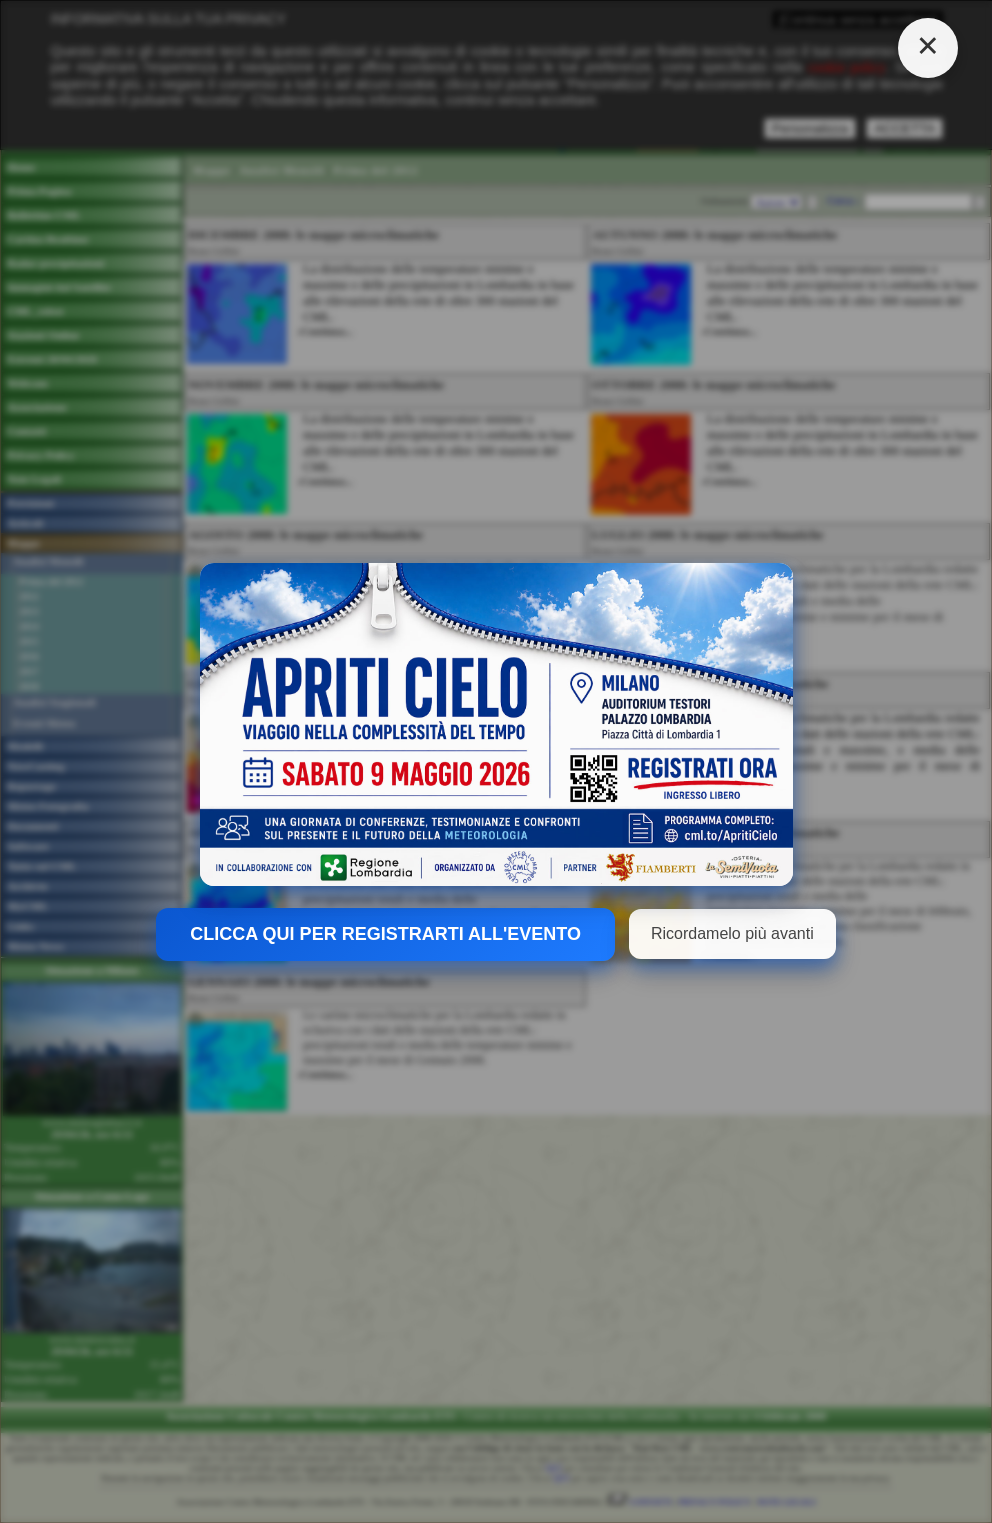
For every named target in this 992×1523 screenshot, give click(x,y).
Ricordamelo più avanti (732, 933)
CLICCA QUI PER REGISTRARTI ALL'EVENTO (385, 934)
